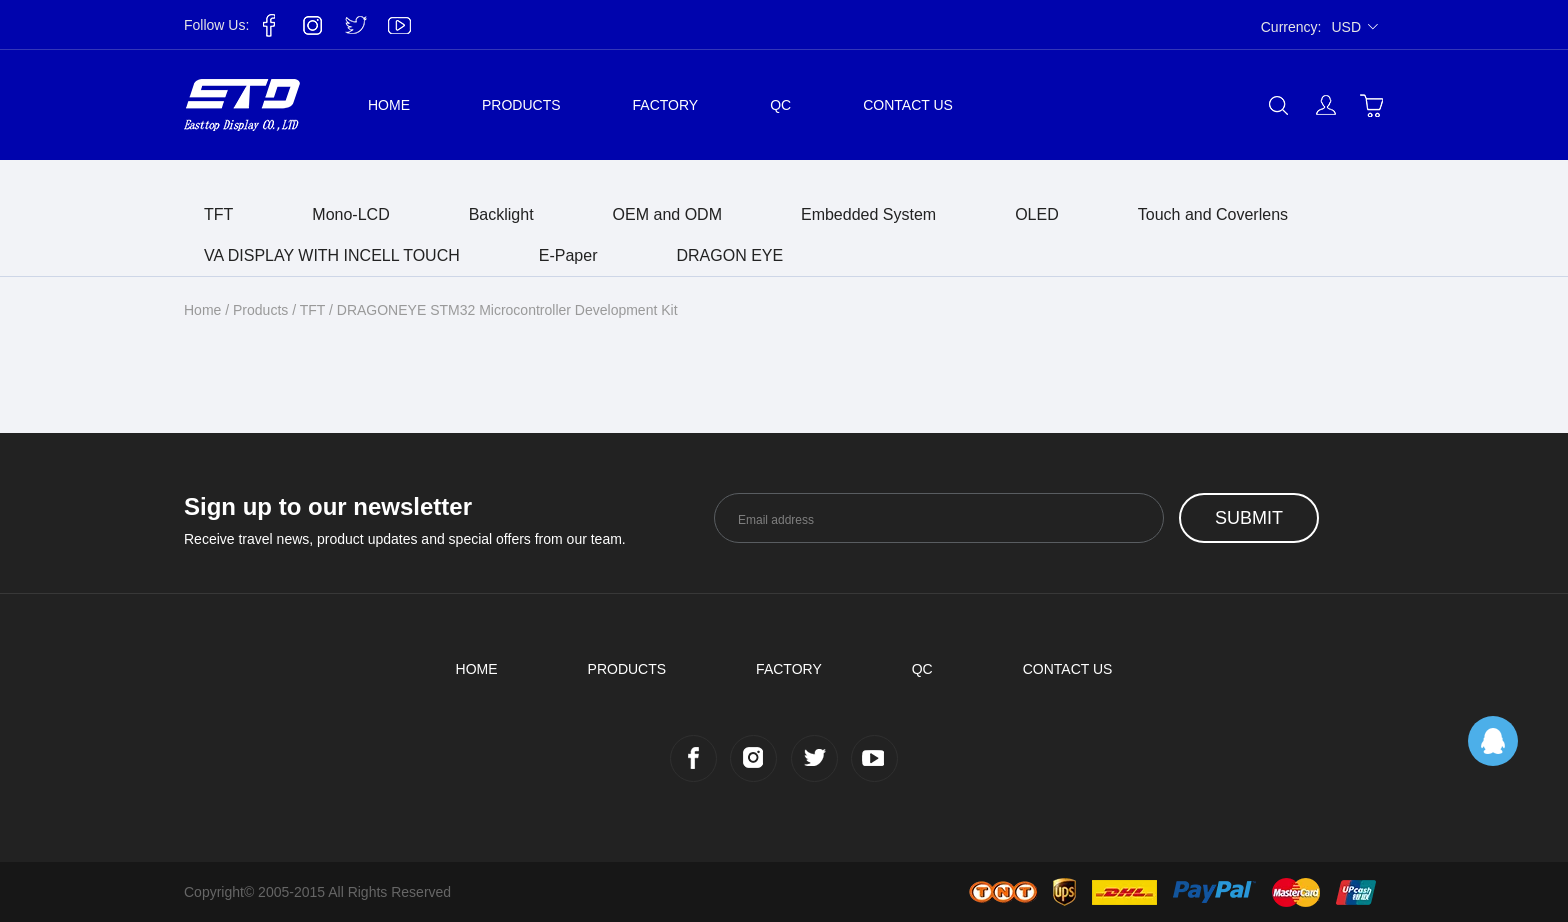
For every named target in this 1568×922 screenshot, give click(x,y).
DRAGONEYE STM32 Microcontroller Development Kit (507, 310)
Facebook (269, 25)
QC (780, 105)
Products (521, 105)
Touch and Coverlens (1213, 214)
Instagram (313, 25)
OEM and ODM (667, 214)
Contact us (908, 105)
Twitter (356, 25)
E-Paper (568, 255)
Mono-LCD (350, 214)
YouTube (399, 25)
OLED (1037, 214)
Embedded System (868, 214)
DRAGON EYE (729, 255)
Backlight (501, 214)
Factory (666, 105)
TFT (218, 214)
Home (389, 105)
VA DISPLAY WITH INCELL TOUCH (332, 255)
